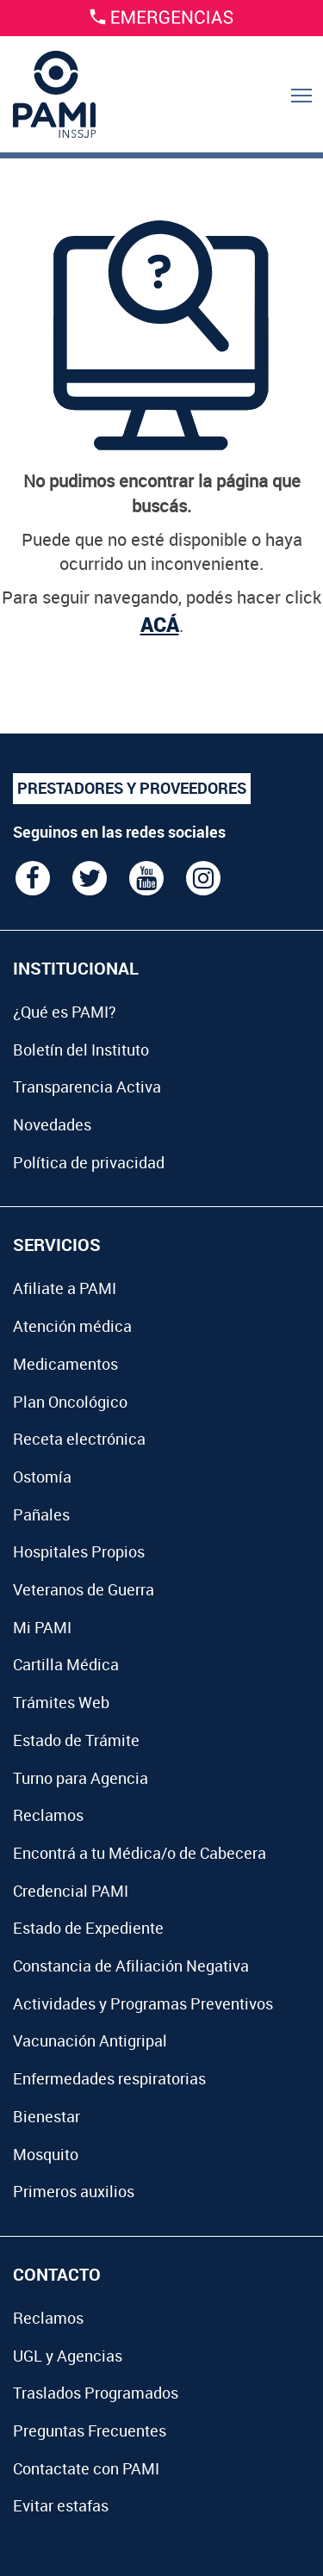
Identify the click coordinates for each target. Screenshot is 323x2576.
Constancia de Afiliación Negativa (131, 1965)
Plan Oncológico (70, 1401)
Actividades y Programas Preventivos (143, 2003)
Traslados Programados (95, 2392)
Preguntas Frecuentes (89, 2430)
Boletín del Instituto (81, 1049)
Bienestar (46, 2116)
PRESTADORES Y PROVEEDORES (131, 787)
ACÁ (159, 624)
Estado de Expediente (88, 1927)
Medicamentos (65, 1363)
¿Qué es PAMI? (64, 1011)
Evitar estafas (61, 2505)
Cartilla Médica (66, 1664)
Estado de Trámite (76, 1740)
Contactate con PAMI (86, 2468)
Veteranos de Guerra (83, 1589)
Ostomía (42, 1476)
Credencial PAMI (70, 1890)
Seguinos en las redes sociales (119, 831)
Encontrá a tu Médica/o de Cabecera (139, 1852)
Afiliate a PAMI (64, 1288)
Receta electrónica (79, 1438)
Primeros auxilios (73, 2191)
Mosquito (45, 2154)
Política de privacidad (89, 1162)
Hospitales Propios (79, 1551)
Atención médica (72, 1326)
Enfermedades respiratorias (109, 2078)
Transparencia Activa (87, 1086)
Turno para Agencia (80, 1778)
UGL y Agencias (67, 2355)
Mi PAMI (42, 1627)
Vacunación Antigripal (90, 2040)
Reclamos (48, 1815)
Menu (302, 113)
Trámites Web (61, 1702)
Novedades (52, 1124)
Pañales (41, 1514)
